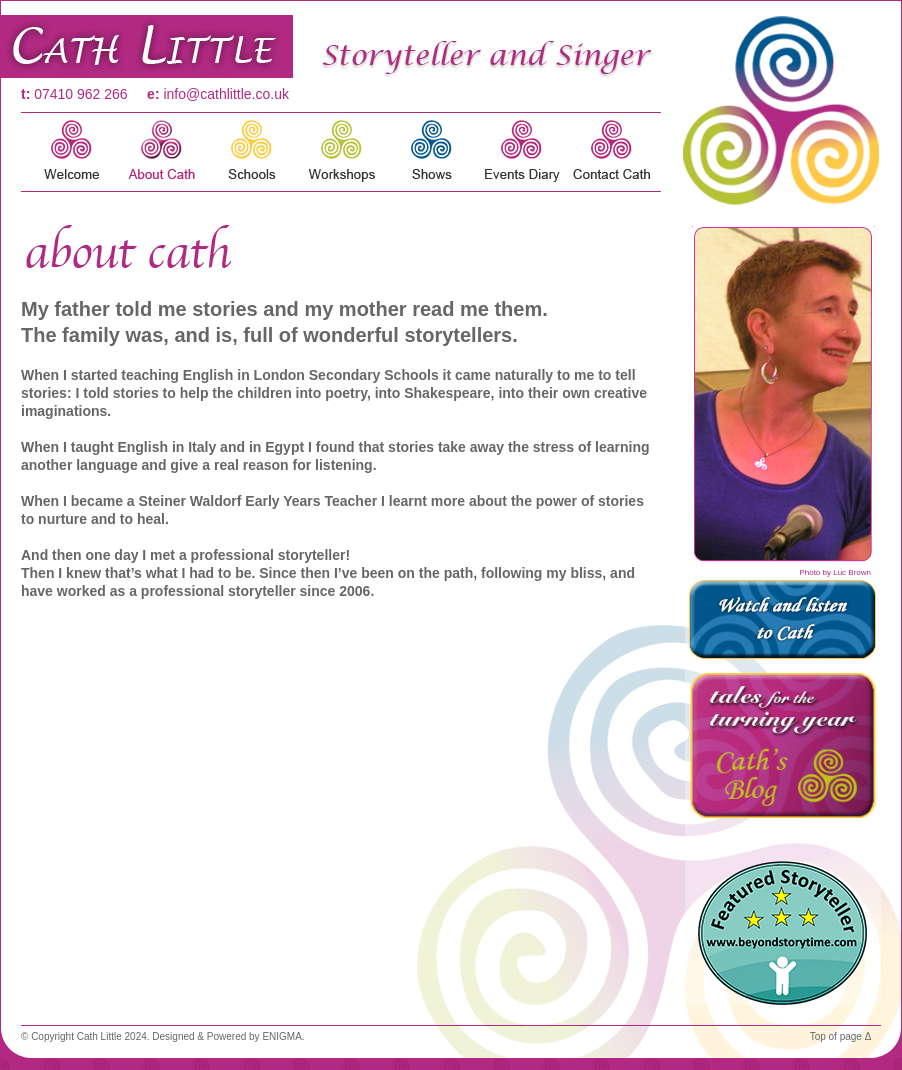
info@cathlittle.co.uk (226, 94)
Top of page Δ (841, 1036)
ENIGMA (281, 1036)
